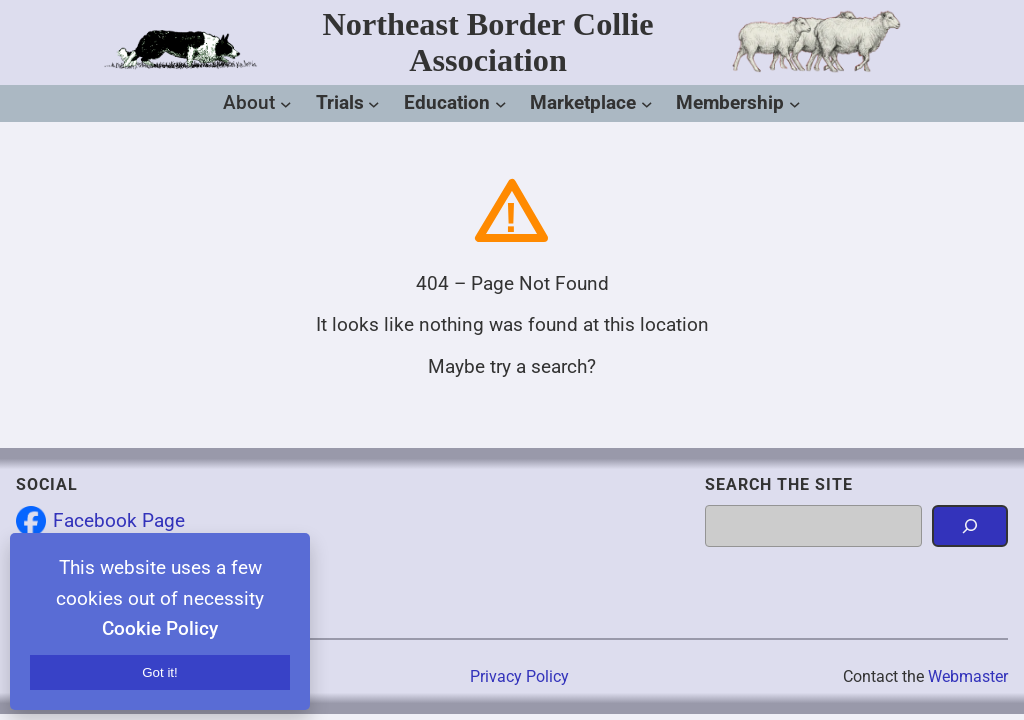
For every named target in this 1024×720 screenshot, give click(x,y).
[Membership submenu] (795, 104)
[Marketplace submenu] (647, 104)
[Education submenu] (501, 104)
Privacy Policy (519, 676)
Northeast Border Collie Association (488, 41)
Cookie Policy (160, 628)
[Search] (970, 526)
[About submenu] (286, 104)
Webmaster (968, 676)
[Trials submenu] (374, 104)
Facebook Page (119, 520)
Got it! (160, 672)
